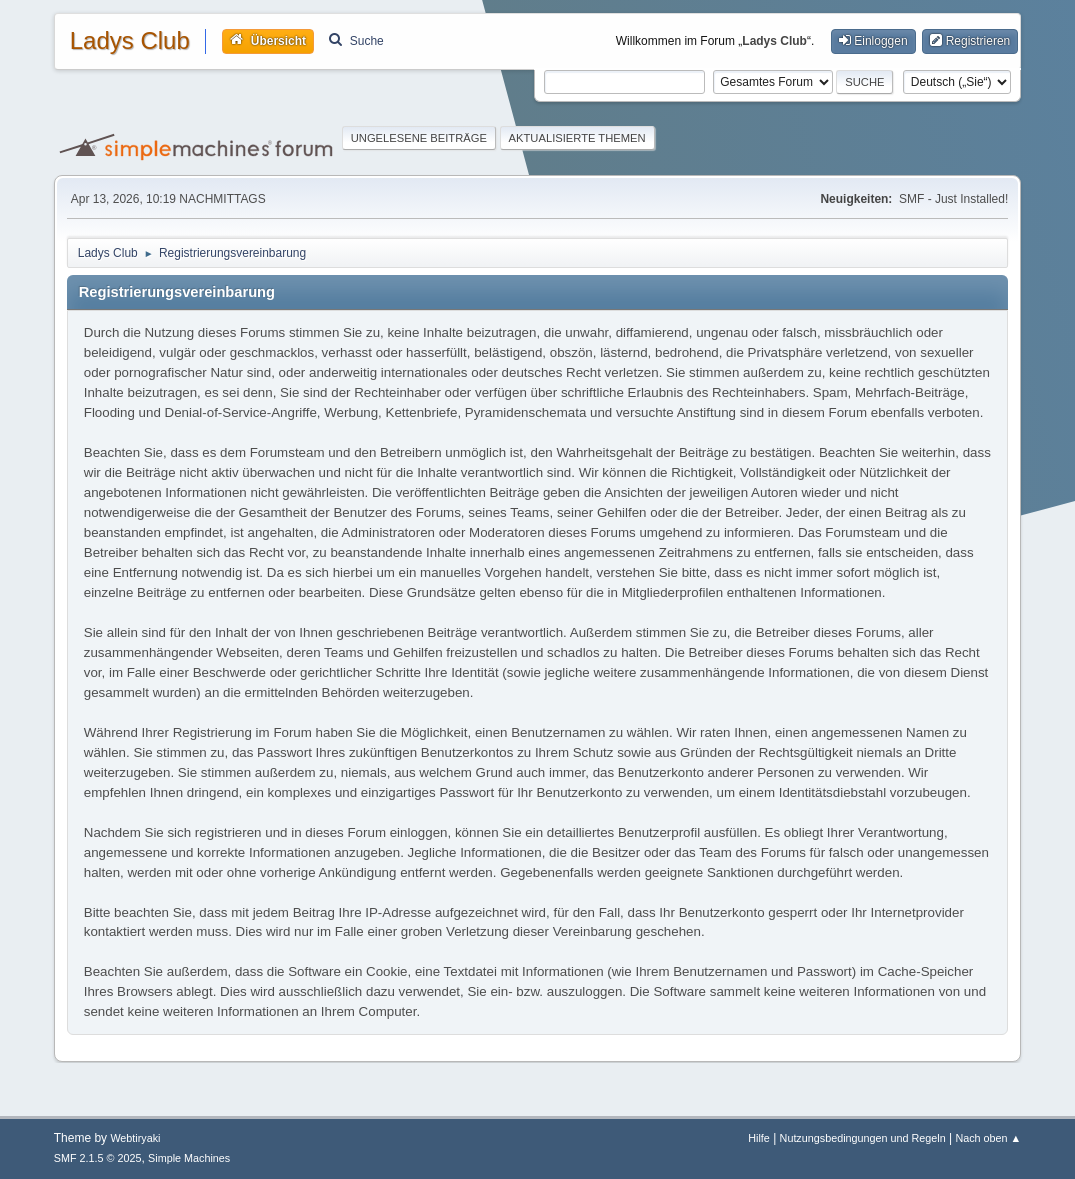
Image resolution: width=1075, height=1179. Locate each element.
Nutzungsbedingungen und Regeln (863, 1138)
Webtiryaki (135, 1138)
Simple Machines (189, 1158)
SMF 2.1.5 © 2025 (98, 1158)
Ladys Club (130, 41)
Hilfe (759, 1138)
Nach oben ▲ (988, 1138)
